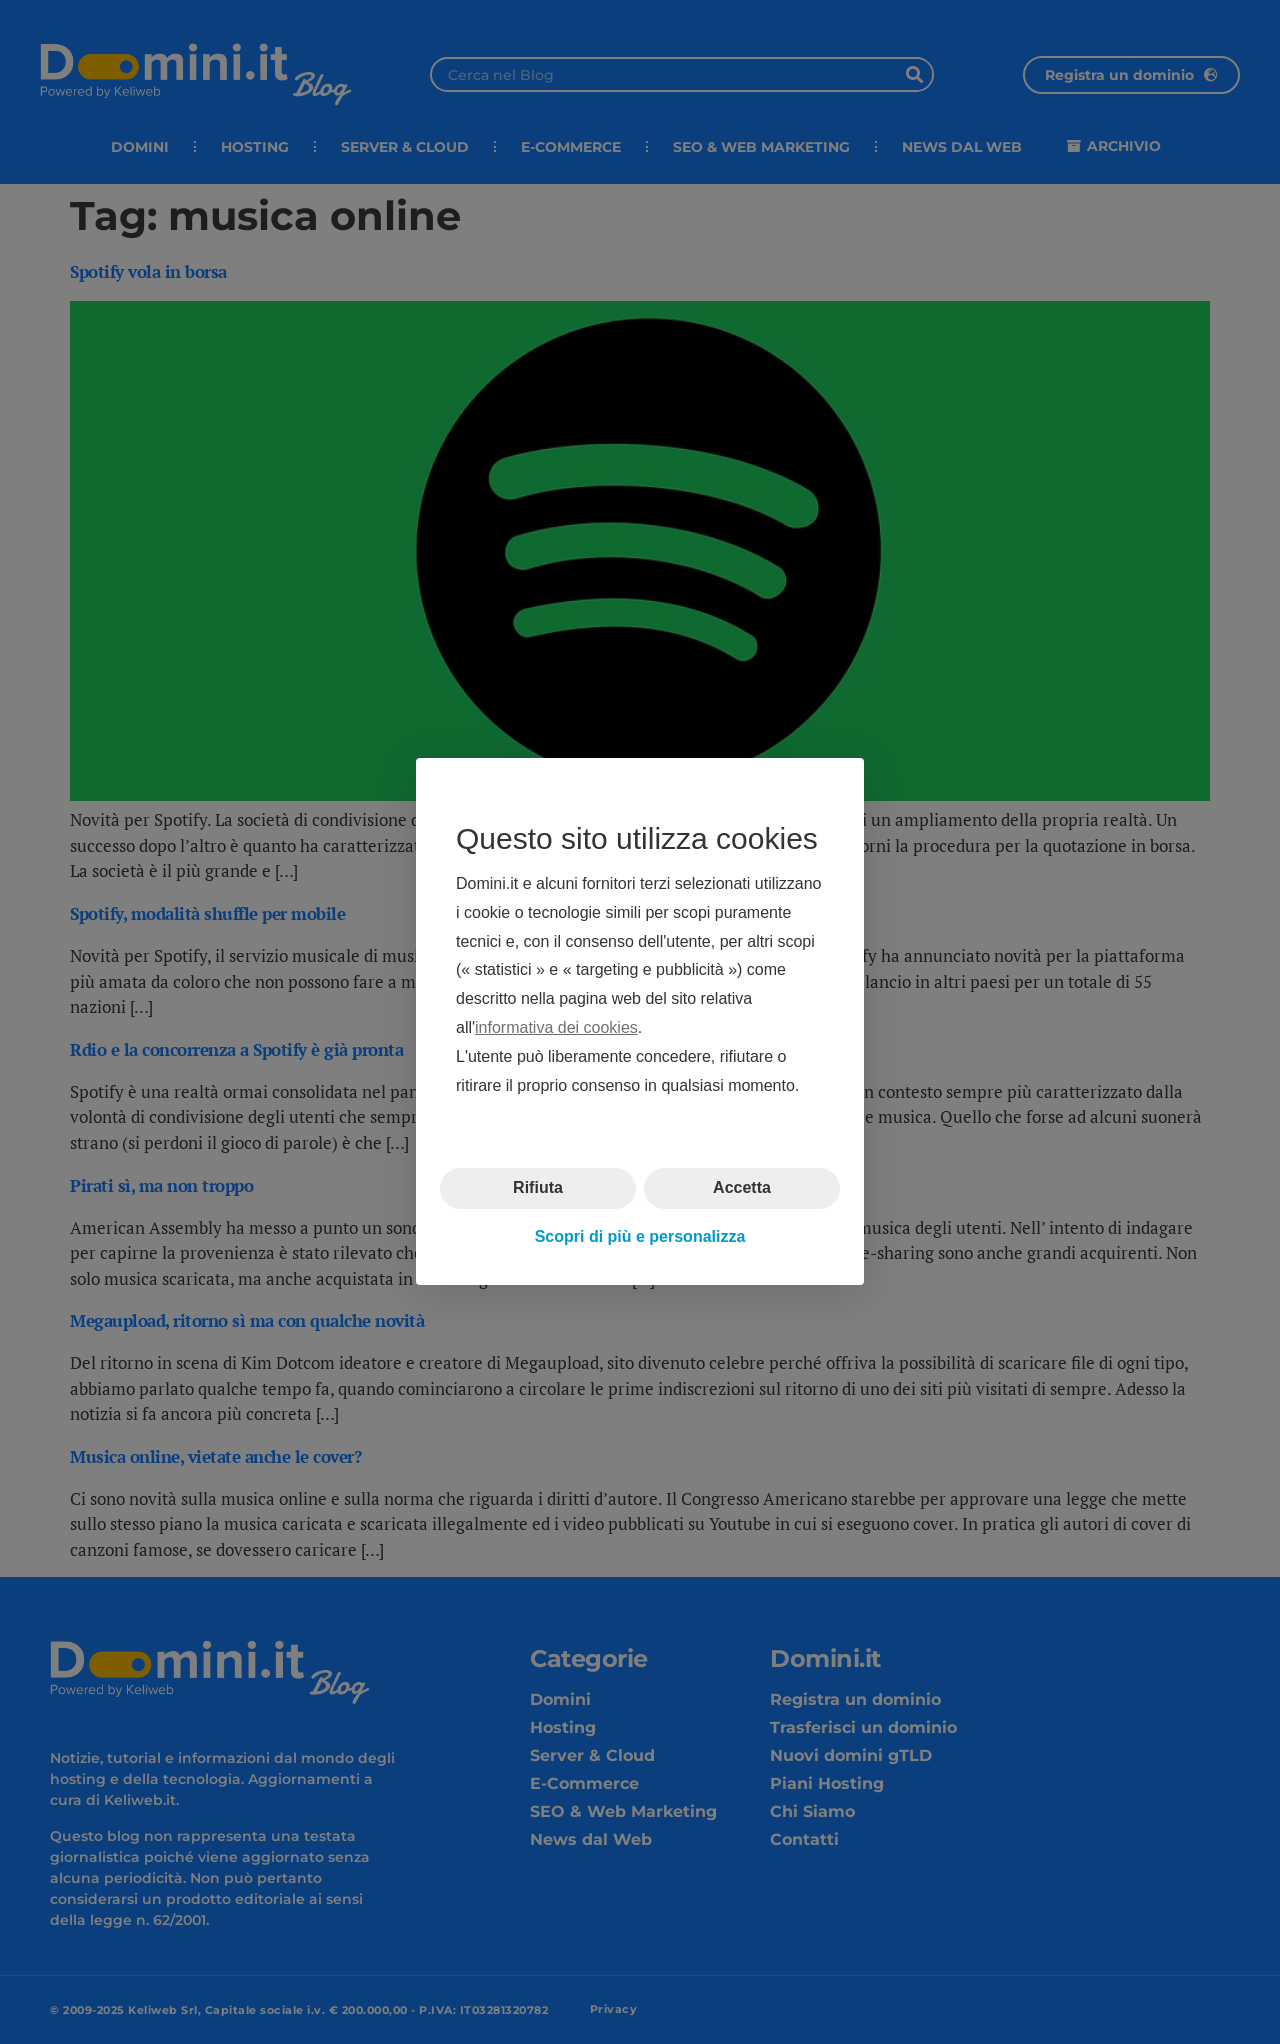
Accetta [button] (742, 1188)
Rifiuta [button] (538, 1188)
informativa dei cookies (556, 1027)
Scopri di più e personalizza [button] (640, 1236)
